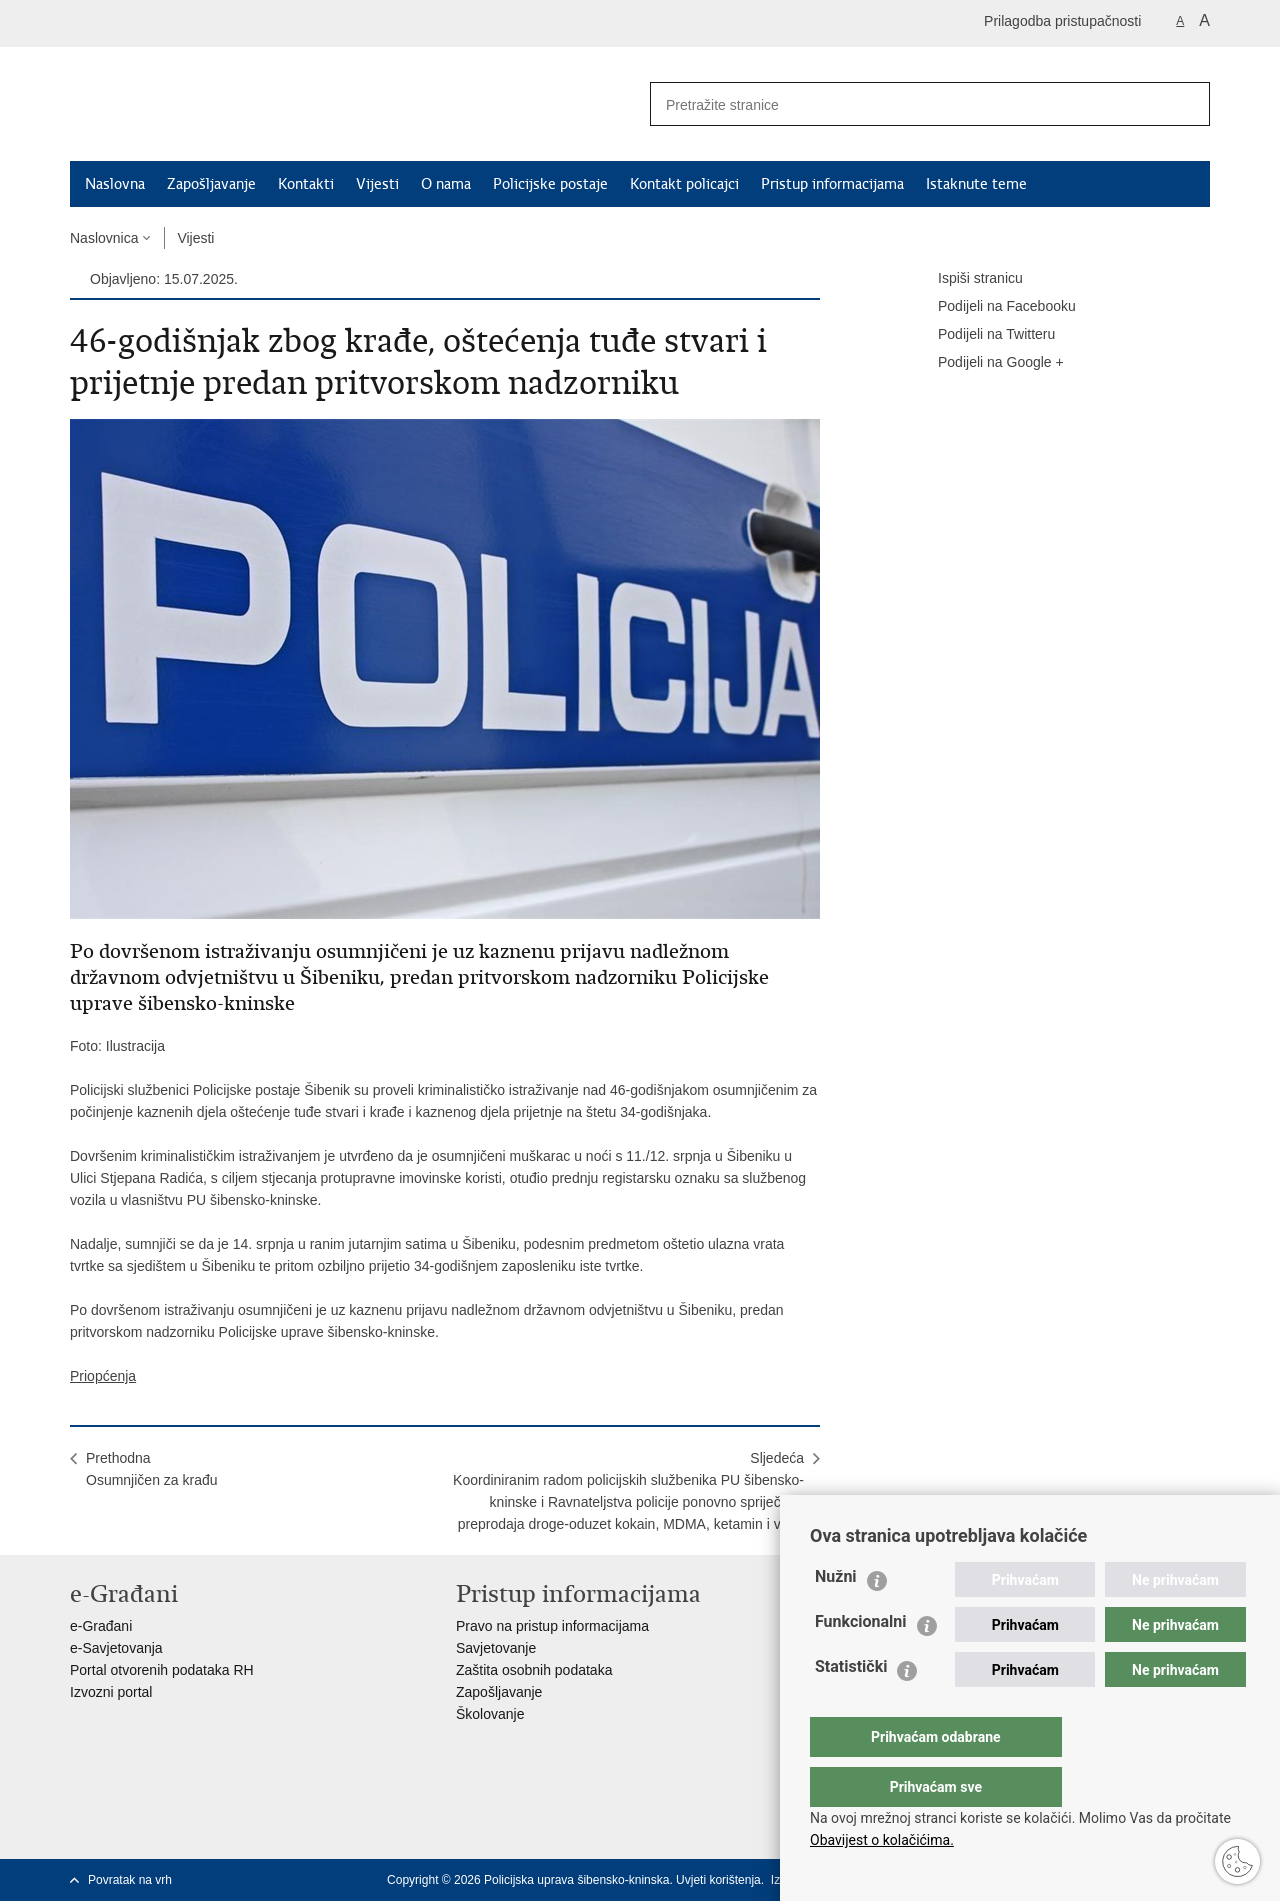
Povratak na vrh (130, 1880)
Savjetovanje (496, 1648)
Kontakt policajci (684, 184)
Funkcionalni (861, 1661)
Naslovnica (104, 238)
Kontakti (306, 184)
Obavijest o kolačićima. (882, 1840)
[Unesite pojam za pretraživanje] (901, 104)
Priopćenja (103, 1376)
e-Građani (101, 1626)
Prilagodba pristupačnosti (1062, 21)
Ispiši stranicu (966, 279)
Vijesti (377, 184)
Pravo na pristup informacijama (552, 1626)
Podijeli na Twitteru (982, 335)
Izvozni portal (111, 1692)
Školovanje (490, 1714)
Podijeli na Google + (987, 363)
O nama (446, 184)
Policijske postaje (550, 184)
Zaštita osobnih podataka (534, 1670)
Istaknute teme (976, 184)
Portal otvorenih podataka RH (162, 1670)
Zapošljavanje (211, 184)
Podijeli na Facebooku (993, 307)
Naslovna (115, 184)
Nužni (836, 1616)
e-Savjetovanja (116, 1648)
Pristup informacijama (832, 184)
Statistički (851, 1706)
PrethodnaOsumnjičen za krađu (152, 1469)
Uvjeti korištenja (718, 1880)
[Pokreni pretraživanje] (1187, 104)
